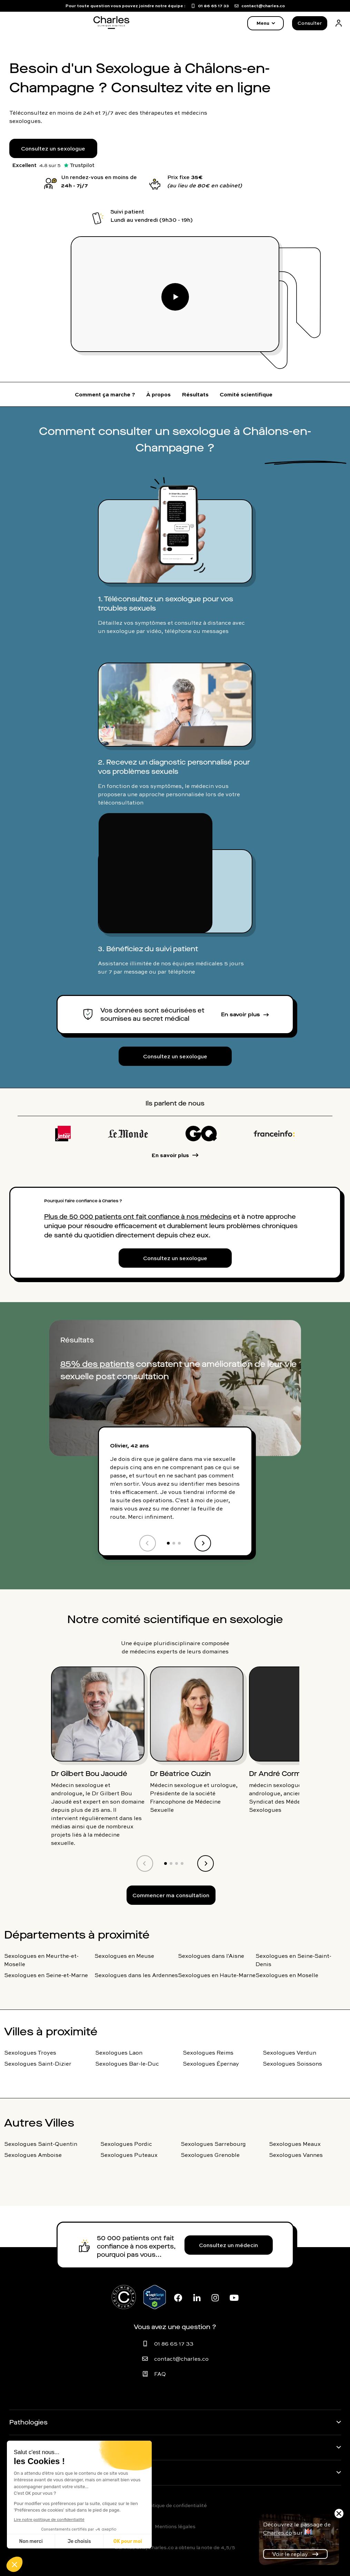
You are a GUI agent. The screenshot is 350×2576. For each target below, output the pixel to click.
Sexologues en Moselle (287, 1975)
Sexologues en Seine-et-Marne (46, 1975)
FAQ (160, 2374)
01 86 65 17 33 (173, 2343)
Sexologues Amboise (33, 2155)
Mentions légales (175, 2526)
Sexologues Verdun (289, 2052)
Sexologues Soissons (292, 2063)
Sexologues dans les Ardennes (136, 1975)
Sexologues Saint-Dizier (37, 2063)
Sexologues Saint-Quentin (40, 2144)
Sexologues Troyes (30, 2052)
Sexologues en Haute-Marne (217, 1975)
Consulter (310, 23)
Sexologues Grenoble (210, 2155)
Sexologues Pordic (126, 2144)
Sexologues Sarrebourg (213, 2144)
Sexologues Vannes (296, 2155)
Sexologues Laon (118, 2052)
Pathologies (28, 2422)
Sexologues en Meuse (124, 1956)
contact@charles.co (181, 2358)
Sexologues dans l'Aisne (211, 1956)
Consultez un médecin (228, 2245)
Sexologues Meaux (295, 2144)
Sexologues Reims (208, 2052)
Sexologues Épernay (211, 2063)
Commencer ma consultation (170, 1895)
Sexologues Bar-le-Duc (127, 2063)
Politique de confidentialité (175, 2505)
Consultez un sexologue (53, 148)
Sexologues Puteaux (129, 2155)
